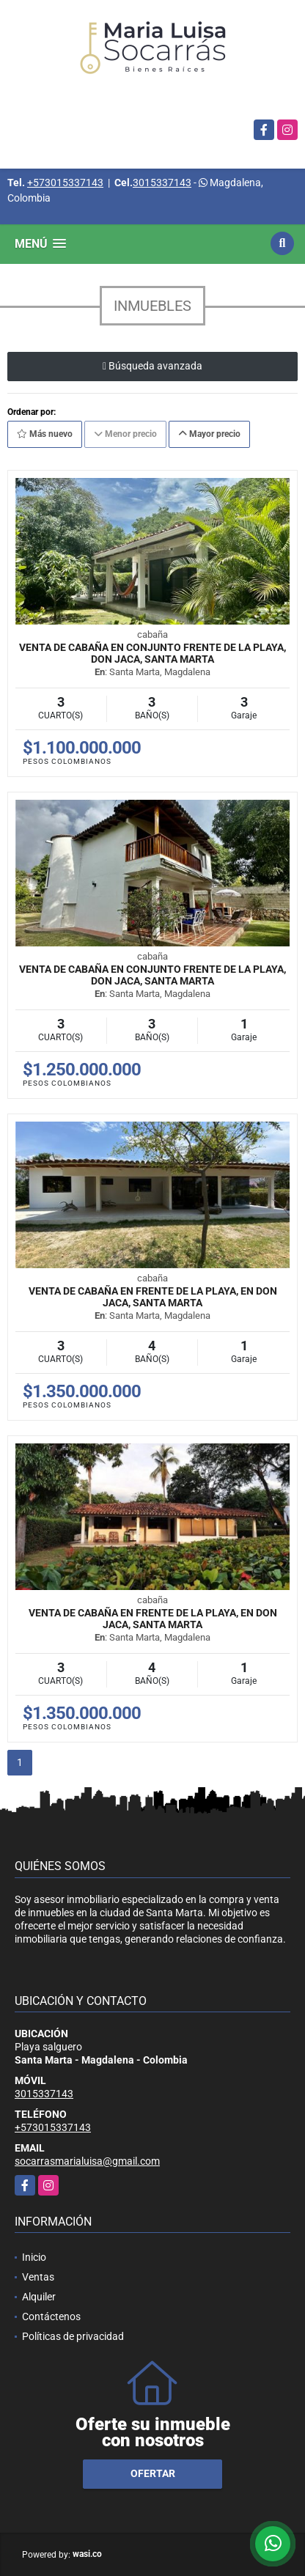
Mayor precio (209, 434)
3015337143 (162, 182)
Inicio (34, 2257)
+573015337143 (65, 182)
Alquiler (39, 2297)
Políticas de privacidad (73, 2336)
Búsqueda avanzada (152, 366)
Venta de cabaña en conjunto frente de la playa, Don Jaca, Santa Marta (152, 653)
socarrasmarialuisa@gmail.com (87, 2161)
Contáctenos (51, 2316)
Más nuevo (45, 434)
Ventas (38, 2277)
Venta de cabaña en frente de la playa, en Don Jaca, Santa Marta (153, 1297)
